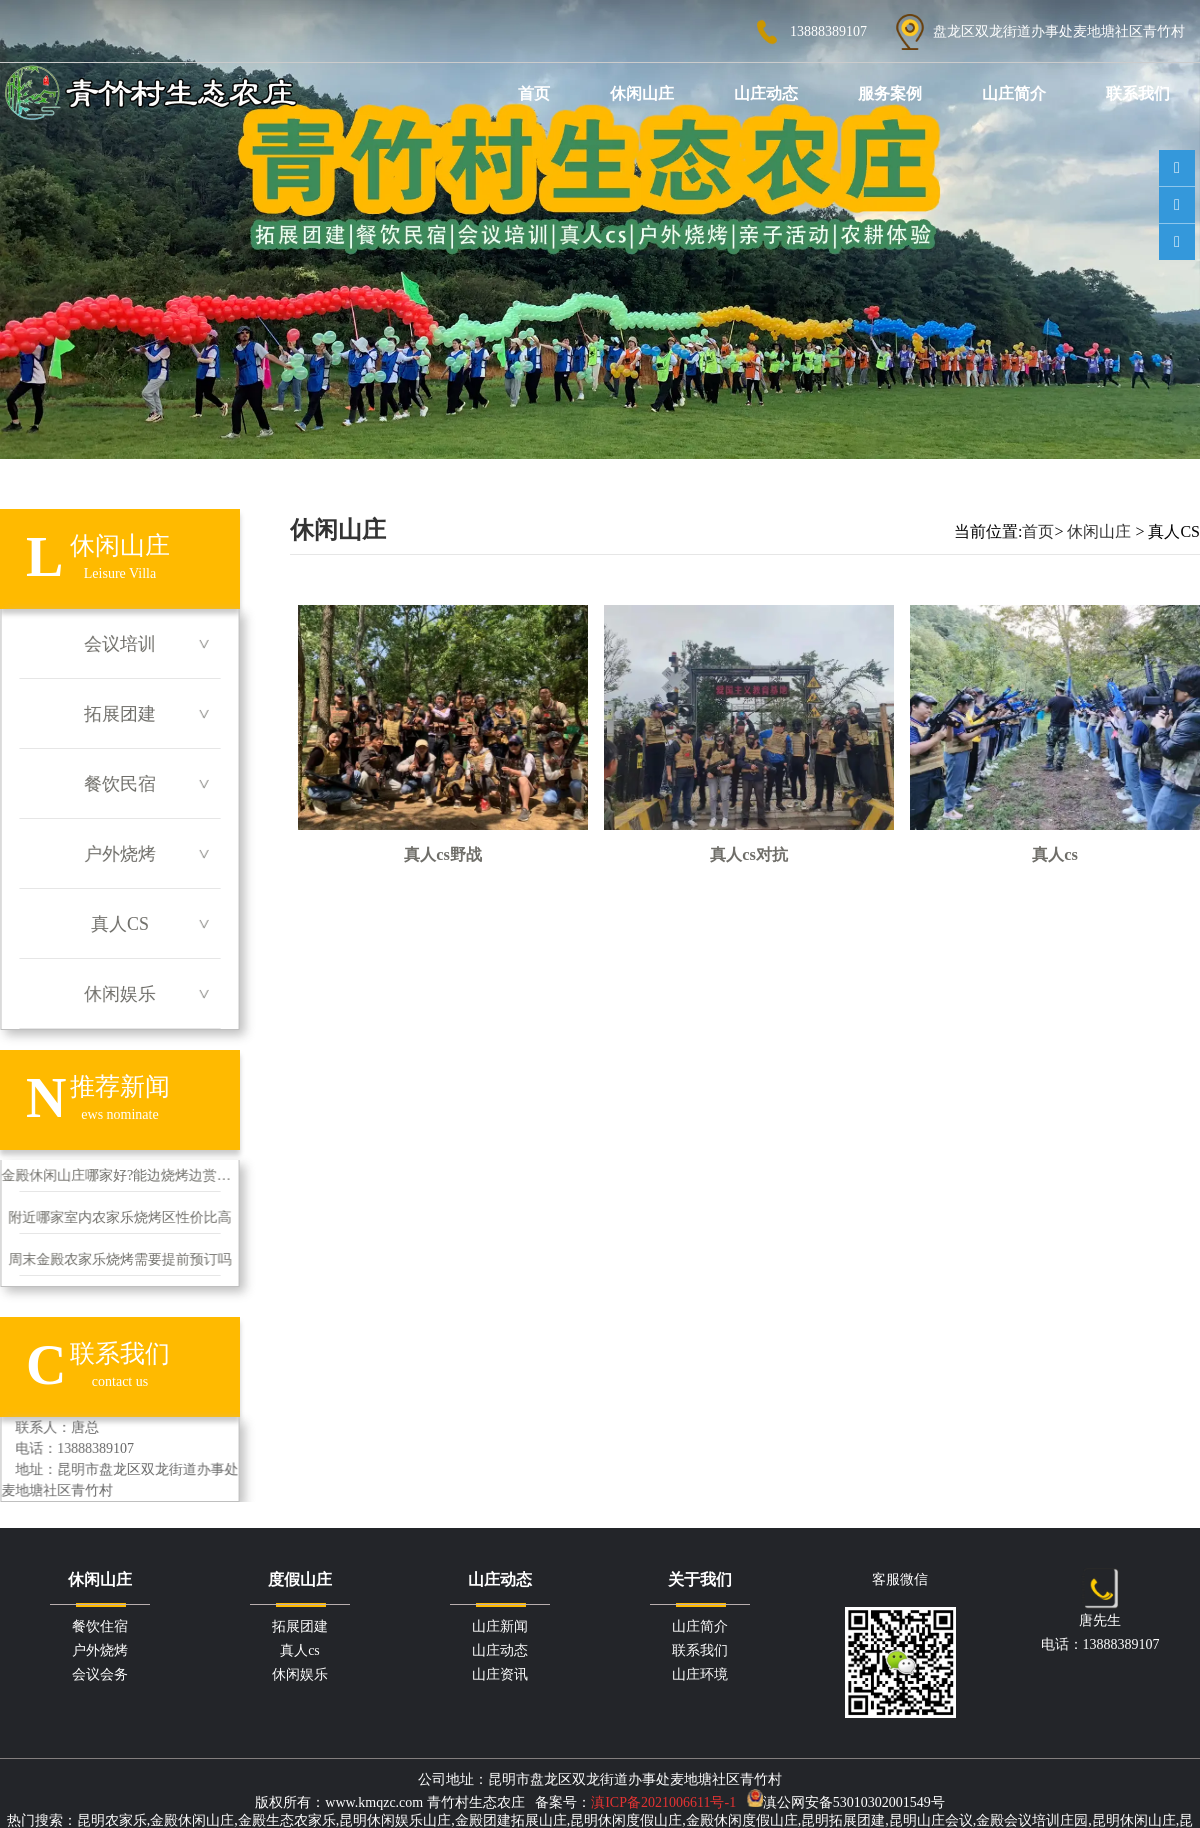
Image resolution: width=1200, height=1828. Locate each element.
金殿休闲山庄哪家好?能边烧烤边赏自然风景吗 (119, 1175)
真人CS (120, 924)
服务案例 (890, 93)
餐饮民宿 (120, 784)
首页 (534, 93)
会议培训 (120, 644)
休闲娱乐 (120, 994)
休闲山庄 (642, 93)
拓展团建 (120, 714)
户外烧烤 (120, 854)
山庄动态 (766, 93)
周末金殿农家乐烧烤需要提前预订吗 (119, 1259)
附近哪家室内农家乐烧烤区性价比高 (119, 1217)
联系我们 (1138, 93)
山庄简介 (1014, 93)
